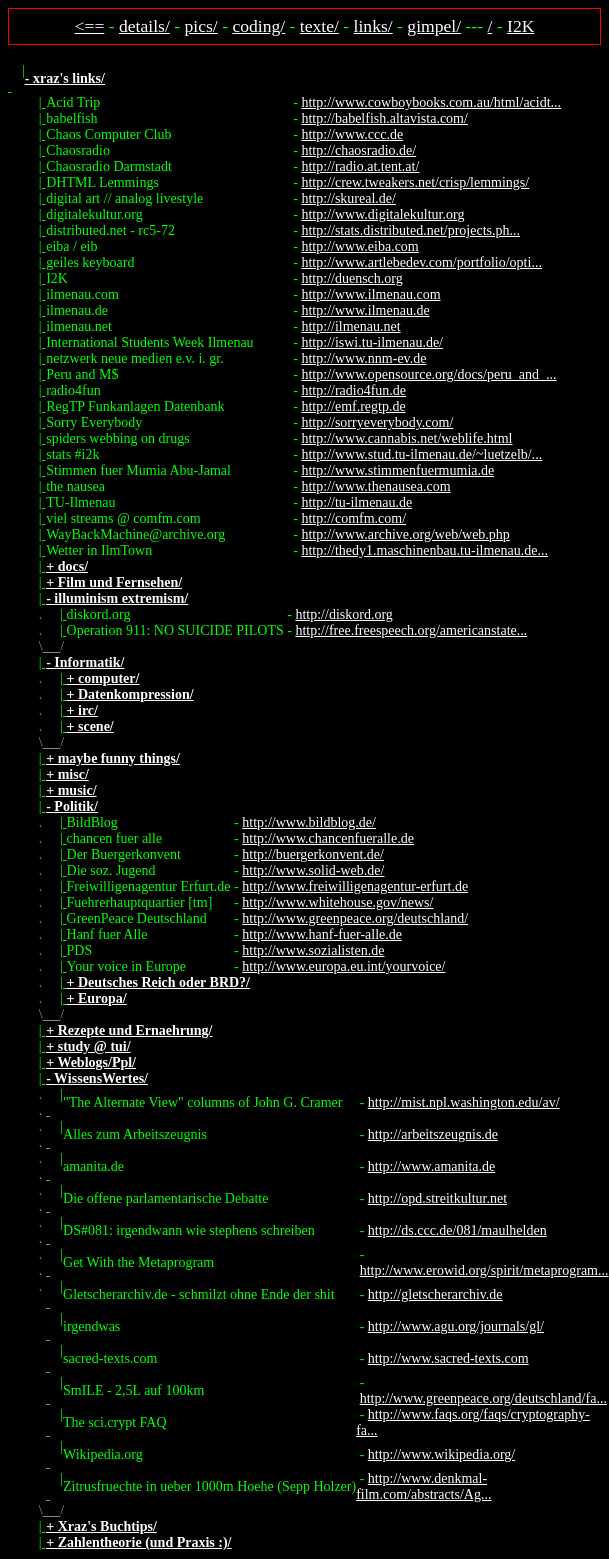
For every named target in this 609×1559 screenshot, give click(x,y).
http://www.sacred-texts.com (448, 1358)
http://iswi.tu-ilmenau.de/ (372, 342)
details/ (144, 26)
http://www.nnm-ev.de (363, 358)
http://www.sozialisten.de (313, 950)
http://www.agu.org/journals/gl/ (456, 1326)
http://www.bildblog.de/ (309, 822)
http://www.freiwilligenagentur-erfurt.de (355, 886)
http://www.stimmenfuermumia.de (397, 470)
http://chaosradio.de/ (358, 150)
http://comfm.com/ (353, 518)
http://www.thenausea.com (375, 486)
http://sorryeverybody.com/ (377, 422)
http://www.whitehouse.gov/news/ (337, 902)
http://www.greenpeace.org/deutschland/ (355, 918)
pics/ (201, 26)
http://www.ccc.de (352, 134)
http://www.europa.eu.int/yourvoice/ (343, 966)
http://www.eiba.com (359, 246)
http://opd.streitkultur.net (437, 1198)
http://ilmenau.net (350, 326)
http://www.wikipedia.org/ (441, 1454)
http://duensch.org (351, 278)
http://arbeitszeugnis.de (433, 1134)
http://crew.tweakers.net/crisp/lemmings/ (415, 182)
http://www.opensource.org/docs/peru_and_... (428, 374)
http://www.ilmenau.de (365, 310)
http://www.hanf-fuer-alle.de (322, 934)
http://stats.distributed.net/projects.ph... (410, 230)
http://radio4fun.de (353, 390)
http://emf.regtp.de (353, 406)
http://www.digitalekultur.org (382, 214)
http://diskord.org (343, 614)
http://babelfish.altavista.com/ (384, 118)
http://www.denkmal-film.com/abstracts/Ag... (423, 1486)
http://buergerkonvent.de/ (313, 854)
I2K (520, 26)
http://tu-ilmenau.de (356, 502)
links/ (373, 26)
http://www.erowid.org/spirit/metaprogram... (484, 1270)
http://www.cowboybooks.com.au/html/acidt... (431, 102)
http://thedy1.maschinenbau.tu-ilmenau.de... (424, 550)
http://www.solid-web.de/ (313, 870)
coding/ (258, 26)
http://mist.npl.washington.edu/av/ (464, 1102)
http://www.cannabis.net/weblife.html (406, 438)
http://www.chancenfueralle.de (328, 838)
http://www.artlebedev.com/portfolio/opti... (421, 262)
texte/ (319, 26)
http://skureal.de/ (348, 198)
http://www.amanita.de (431, 1166)
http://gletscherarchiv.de (435, 1294)
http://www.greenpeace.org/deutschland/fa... (483, 1398)
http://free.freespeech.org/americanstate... (411, 630)
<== (90, 26)
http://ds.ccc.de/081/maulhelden (457, 1230)
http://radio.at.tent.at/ (360, 166)
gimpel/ (434, 26)
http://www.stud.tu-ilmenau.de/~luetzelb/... (421, 454)
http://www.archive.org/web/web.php (405, 534)
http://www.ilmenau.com (370, 294)
